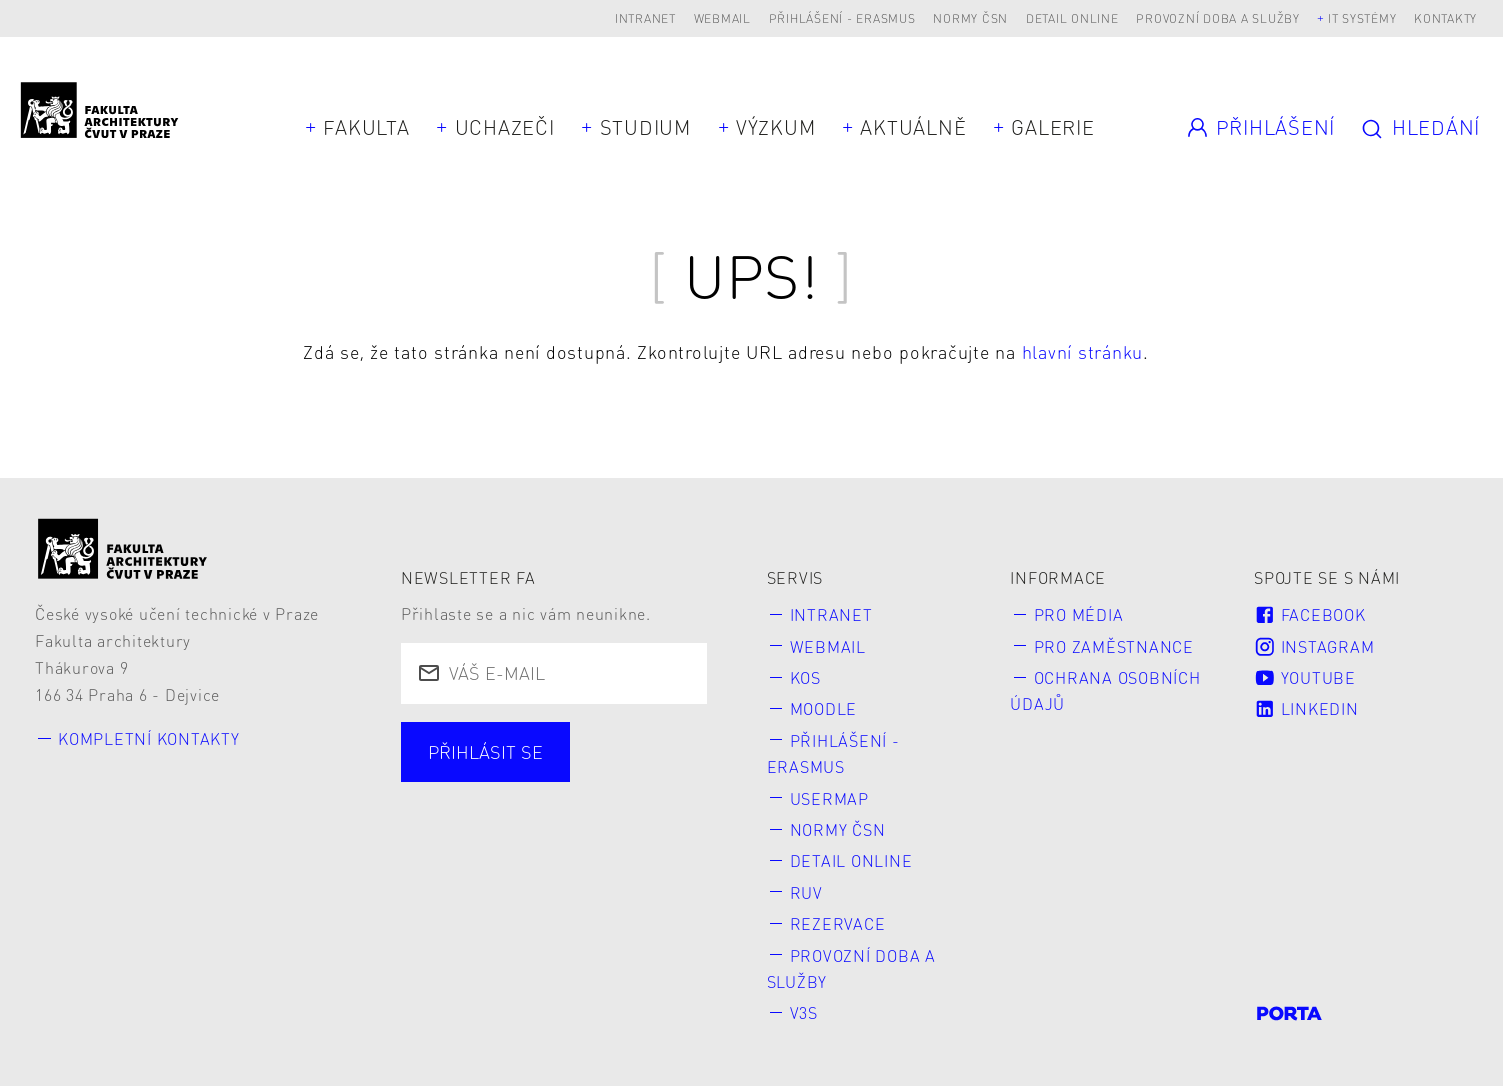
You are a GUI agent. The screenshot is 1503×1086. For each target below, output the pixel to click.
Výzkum (776, 127)
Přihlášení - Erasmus (842, 18)
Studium (645, 127)
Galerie (1052, 127)
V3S (804, 1012)
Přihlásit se (485, 751)
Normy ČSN (970, 18)
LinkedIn (1306, 708)
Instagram (1314, 646)
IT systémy (1362, 18)
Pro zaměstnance (1114, 646)
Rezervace (838, 923)
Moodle (824, 708)
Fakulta (366, 127)
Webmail (722, 18)
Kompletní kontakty (149, 738)
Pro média (1079, 614)
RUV (806, 892)
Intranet (645, 18)
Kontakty (1445, 18)
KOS (805, 677)
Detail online (1072, 18)
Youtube (1305, 677)
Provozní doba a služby (1218, 18)
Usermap (829, 798)
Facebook (1309, 614)
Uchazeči (505, 127)
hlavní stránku (1083, 351)
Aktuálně (913, 127)
